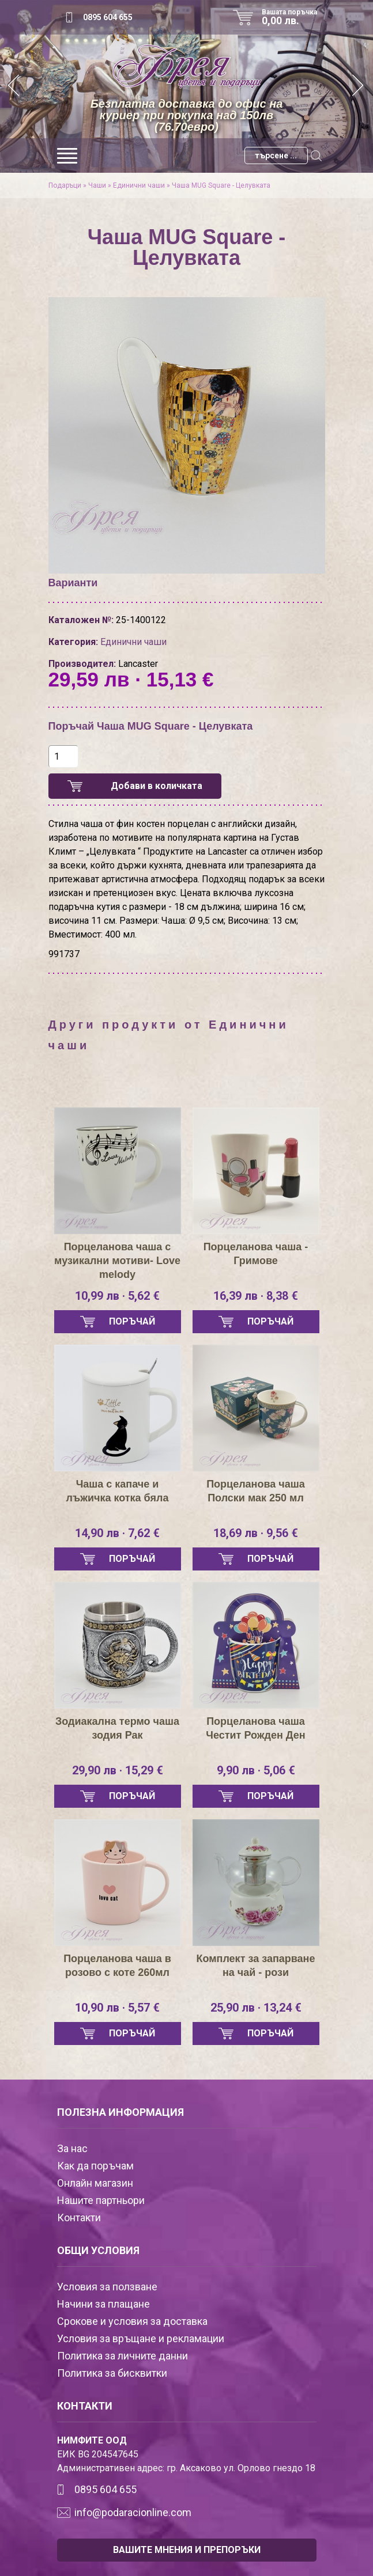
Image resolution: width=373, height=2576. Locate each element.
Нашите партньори (101, 2200)
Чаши (97, 185)
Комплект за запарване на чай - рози (255, 1965)
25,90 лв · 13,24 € (256, 2007)
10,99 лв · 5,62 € (117, 1296)
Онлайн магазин (95, 2183)
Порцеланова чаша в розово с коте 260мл (117, 1965)
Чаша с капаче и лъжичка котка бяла (117, 1491)
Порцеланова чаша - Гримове (256, 1253)
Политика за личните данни (122, 2356)
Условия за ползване (107, 2287)
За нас (72, 2148)
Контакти (79, 2217)
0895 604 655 (108, 17)
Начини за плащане (103, 2304)
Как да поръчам (95, 2166)
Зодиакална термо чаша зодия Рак (117, 1728)
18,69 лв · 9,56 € (255, 1533)
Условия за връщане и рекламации (140, 2338)
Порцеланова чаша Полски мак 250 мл (255, 1491)
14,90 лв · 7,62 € (117, 1533)
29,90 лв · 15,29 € (117, 1770)
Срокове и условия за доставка (132, 2321)
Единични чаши (139, 185)
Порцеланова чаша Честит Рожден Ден (255, 1728)
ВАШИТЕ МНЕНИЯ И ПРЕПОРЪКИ (187, 2549)
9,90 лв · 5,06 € (256, 1770)
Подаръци (64, 185)
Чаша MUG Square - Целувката (221, 185)
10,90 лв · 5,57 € (117, 2007)
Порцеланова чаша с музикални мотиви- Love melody (117, 1260)
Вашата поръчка (293, 17)
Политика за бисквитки (112, 2373)
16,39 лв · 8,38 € (255, 1296)
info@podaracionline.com (132, 2512)
